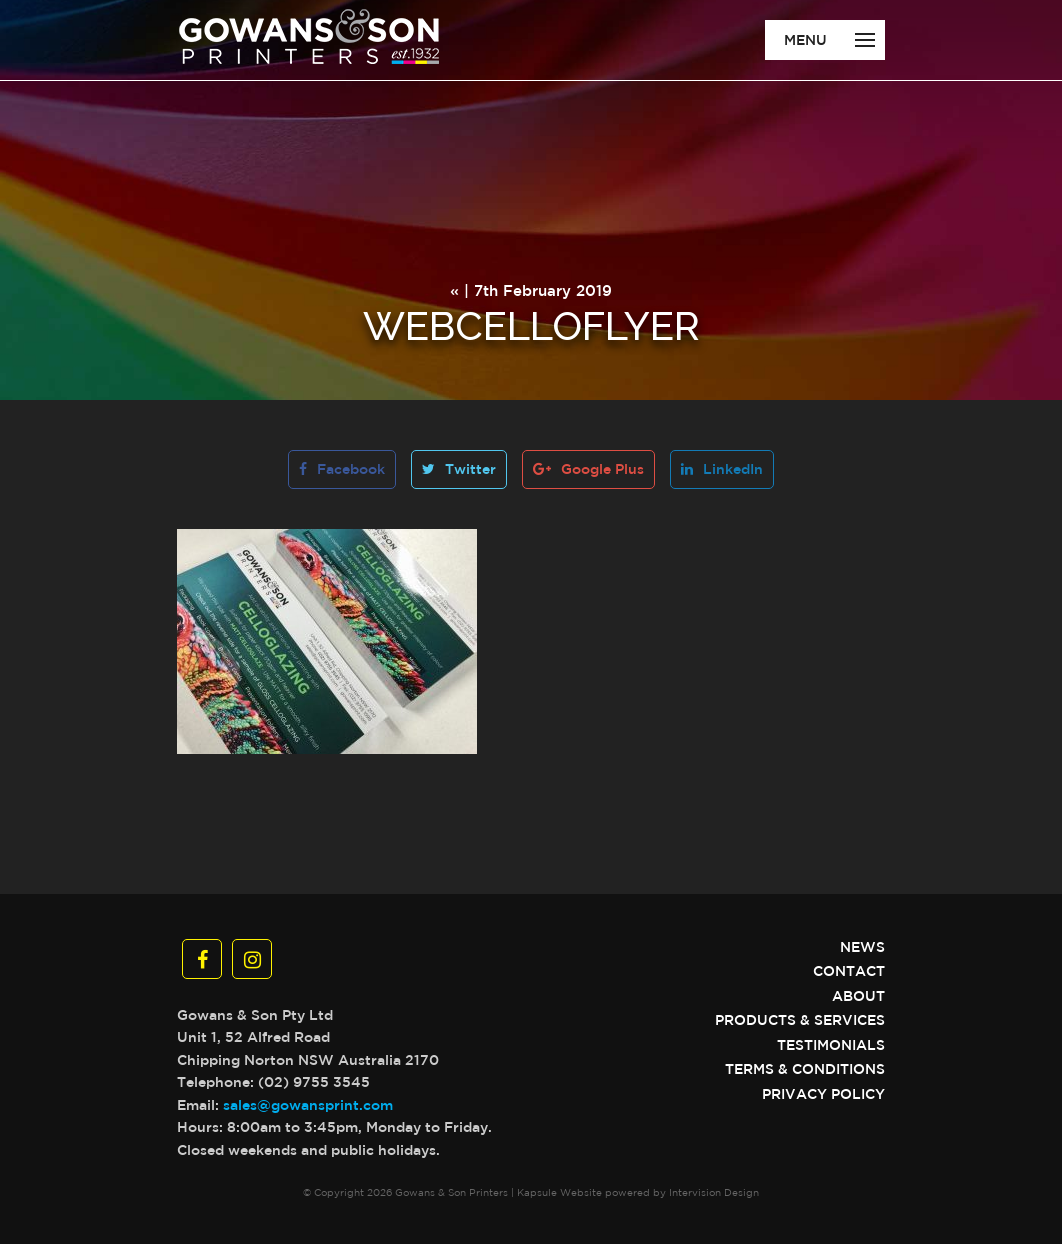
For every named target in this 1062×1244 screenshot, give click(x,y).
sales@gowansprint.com (308, 1105)
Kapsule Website (559, 1192)
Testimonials (831, 1045)
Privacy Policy (823, 1094)
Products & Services (800, 1020)
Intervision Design (714, 1192)
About (858, 996)
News (862, 947)
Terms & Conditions (805, 1069)
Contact (849, 971)
